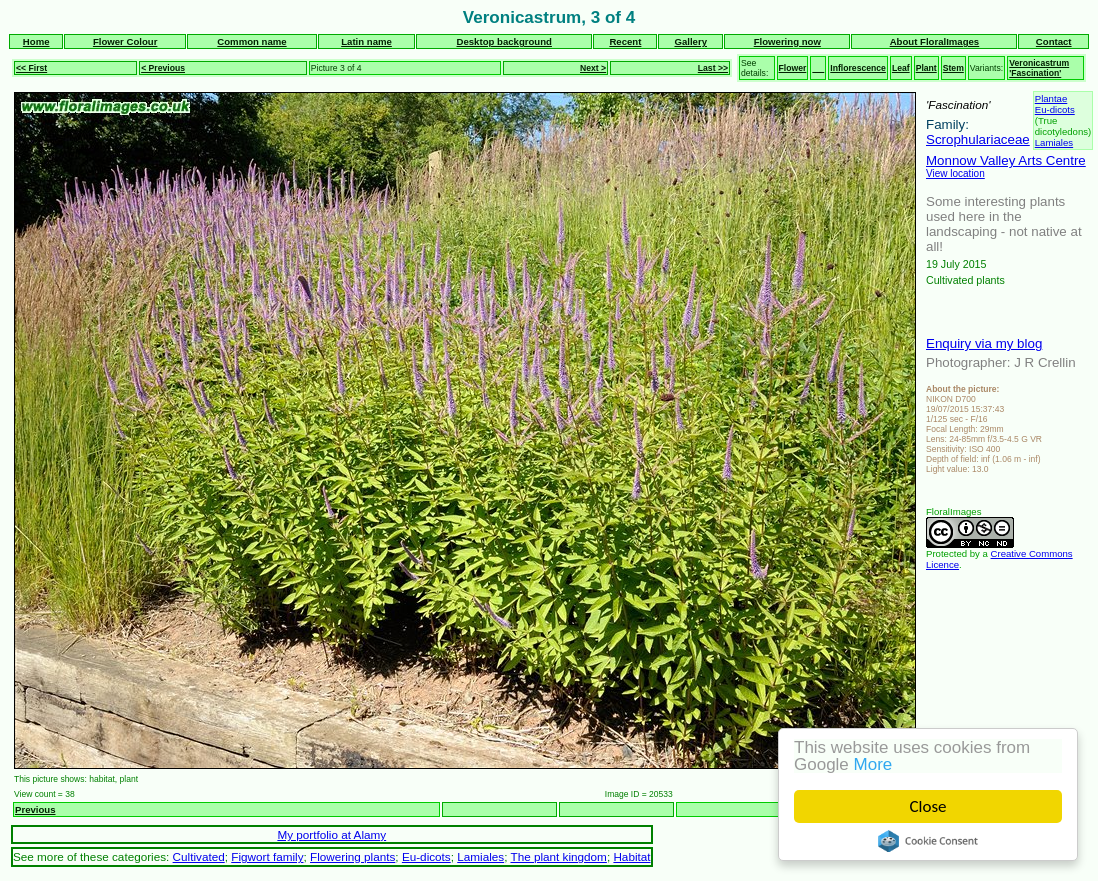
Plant (926, 68)
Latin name (366, 41)
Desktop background (504, 41)
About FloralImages (935, 41)
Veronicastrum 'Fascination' (1039, 68)
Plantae (1051, 98)
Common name (251, 41)
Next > (593, 68)
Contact (1054, 41)
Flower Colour (125, 41)
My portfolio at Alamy (331, 834)
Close (928, 806)
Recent (625, 41)
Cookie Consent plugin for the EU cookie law (929, 841)
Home (36, 41)
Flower (793, 68)
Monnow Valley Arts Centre (1006, 160)
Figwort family (267, 856)
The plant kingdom (558, 856)
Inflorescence (858, 68)
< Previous (163, 68)
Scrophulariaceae (978, 139)
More (873, 764)
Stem (953, 68)
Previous (35, 809)
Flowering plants (352, 856)
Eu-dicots (1055, 109)
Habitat (631, 856)
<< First (31, 68)
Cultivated (199, 856)
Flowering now (787, 41)
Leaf (901, 68)
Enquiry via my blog (984, 343)
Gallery (690, 41)
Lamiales (1054, 142)
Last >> (713, 68)
